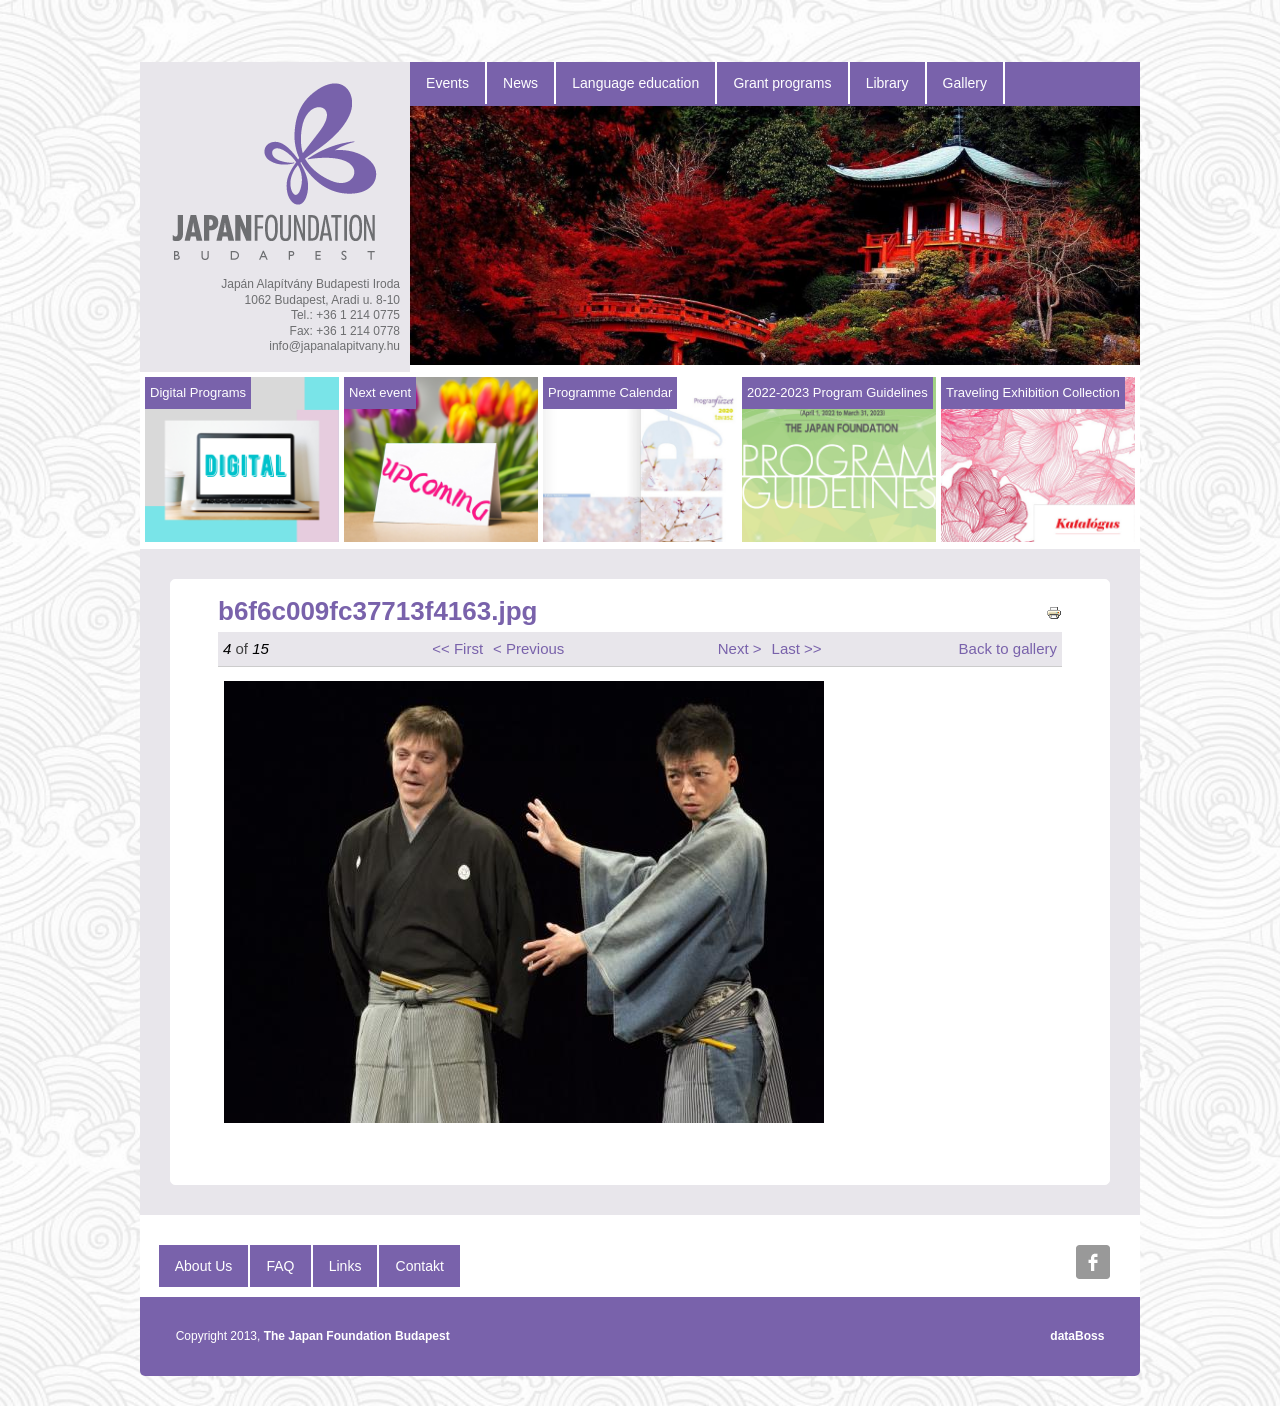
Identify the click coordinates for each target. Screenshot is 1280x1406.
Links (345, 1266)
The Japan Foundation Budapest (357, 1336)
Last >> (797, 648)
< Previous (528, 648)
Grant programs (782, 83)
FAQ (281, 1266)
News (520, 83)
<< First (457, 648)
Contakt (420, 1266)
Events (447, 83)
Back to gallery (1008, 648)
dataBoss (1077, 1336)
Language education (635, 83)
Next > (740, 648)
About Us (204, 1266)
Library (887, 83)
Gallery (965, 83)
